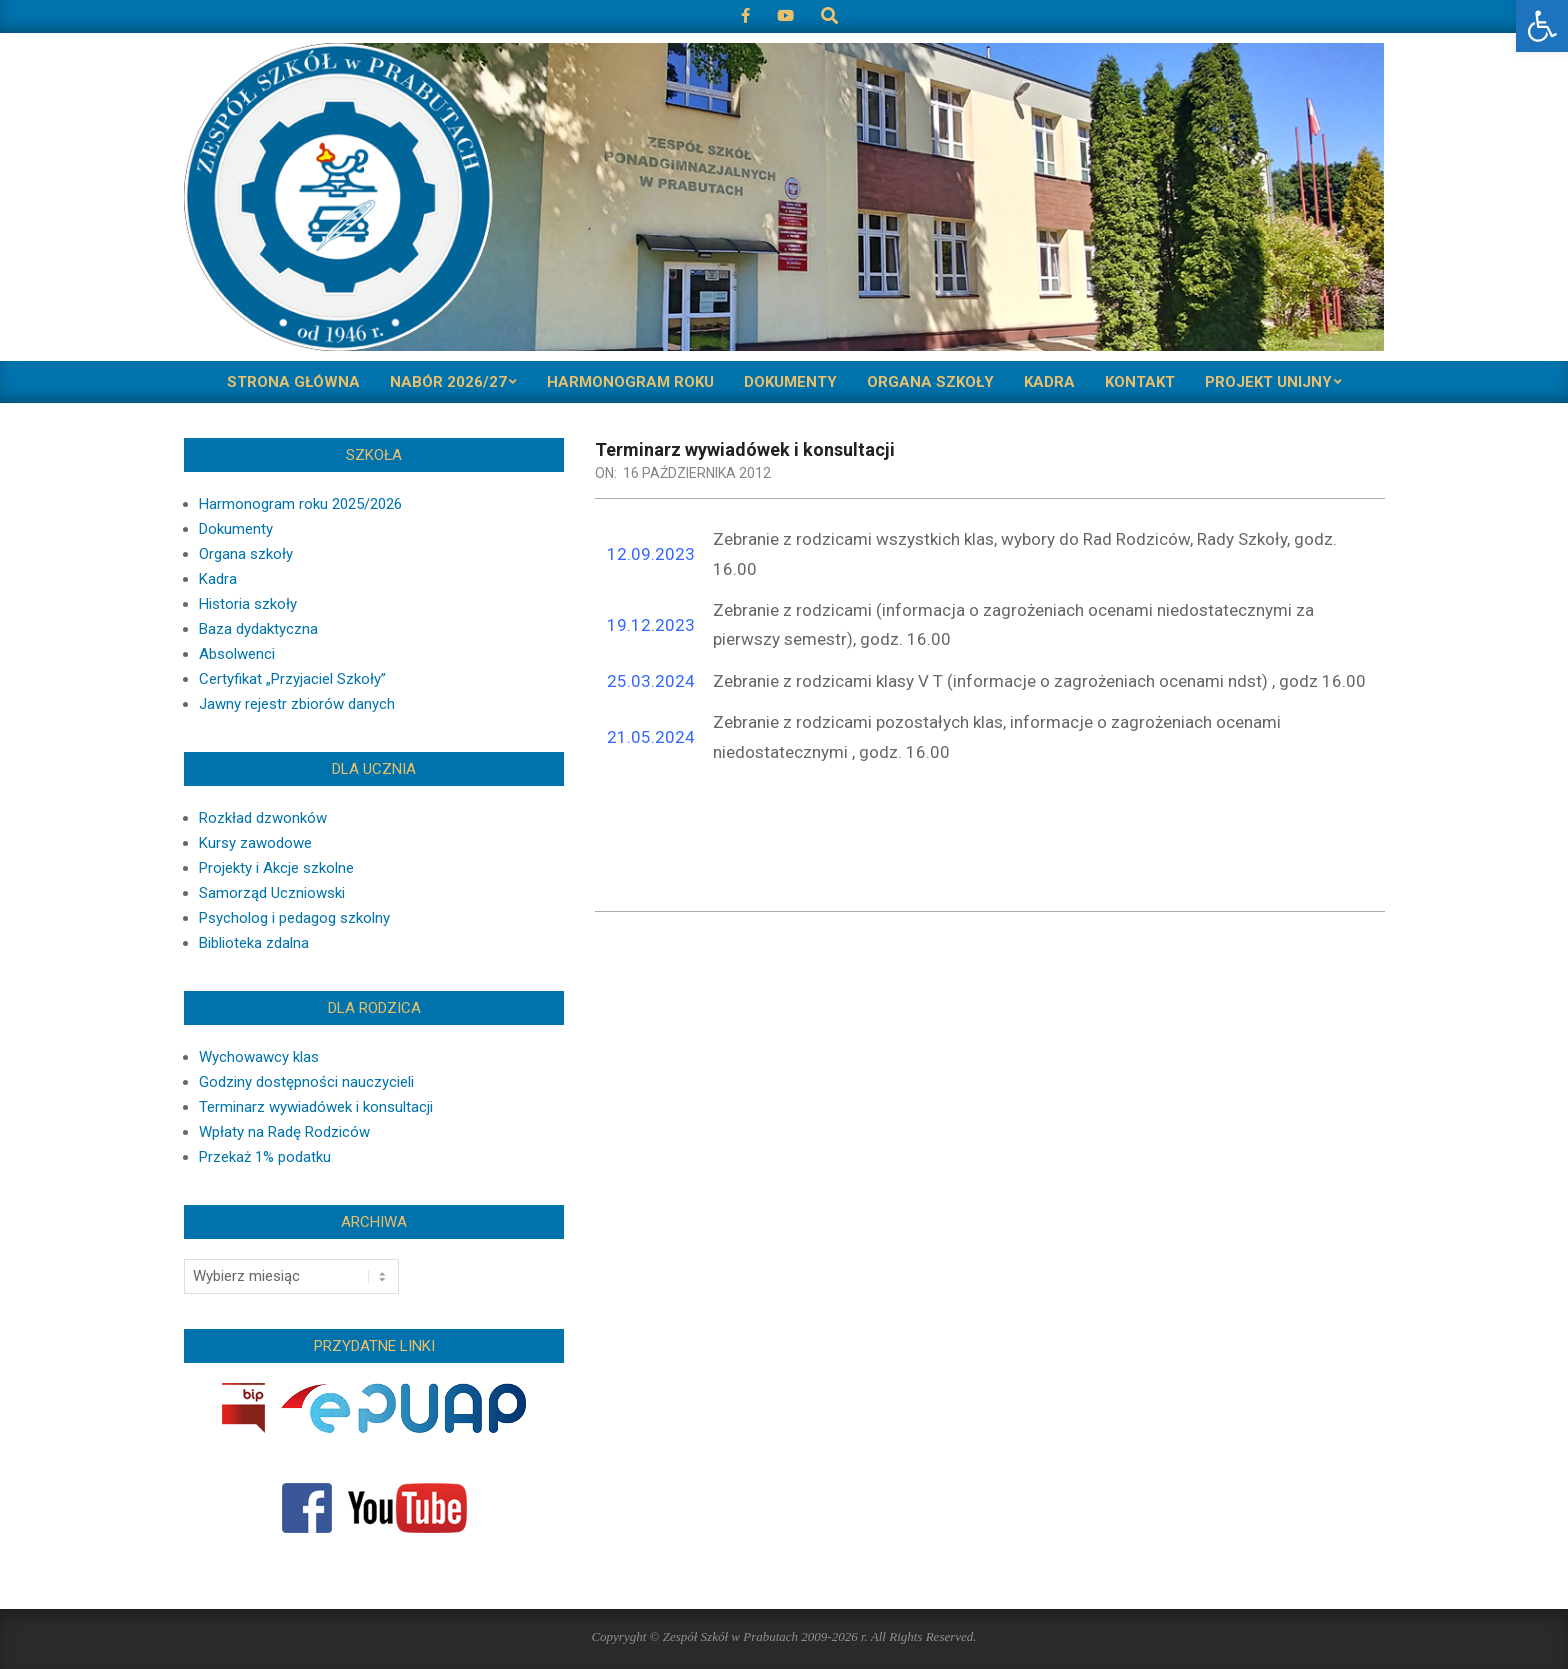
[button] (1542, 26)
